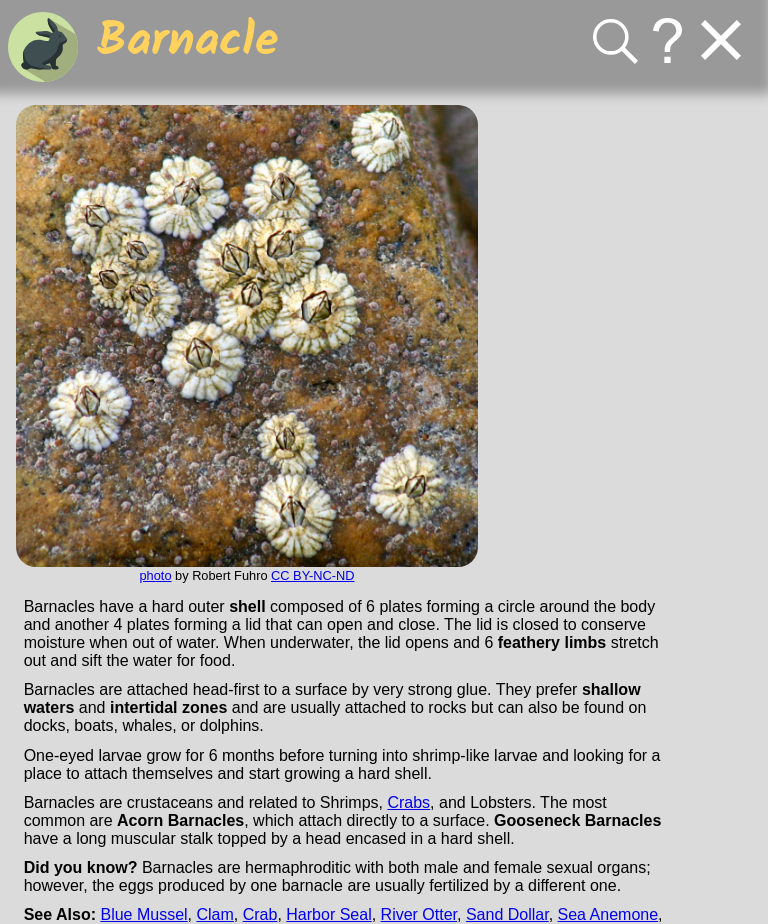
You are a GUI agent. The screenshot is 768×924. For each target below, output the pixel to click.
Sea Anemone (608, 914)
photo (155, 575)
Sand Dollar (507, 914)
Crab (260, 914)
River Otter (419, 914)
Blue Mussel (143, 914)
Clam (215, 914)
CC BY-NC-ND (312, 575)
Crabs (408, 802)
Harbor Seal (328, 914)
